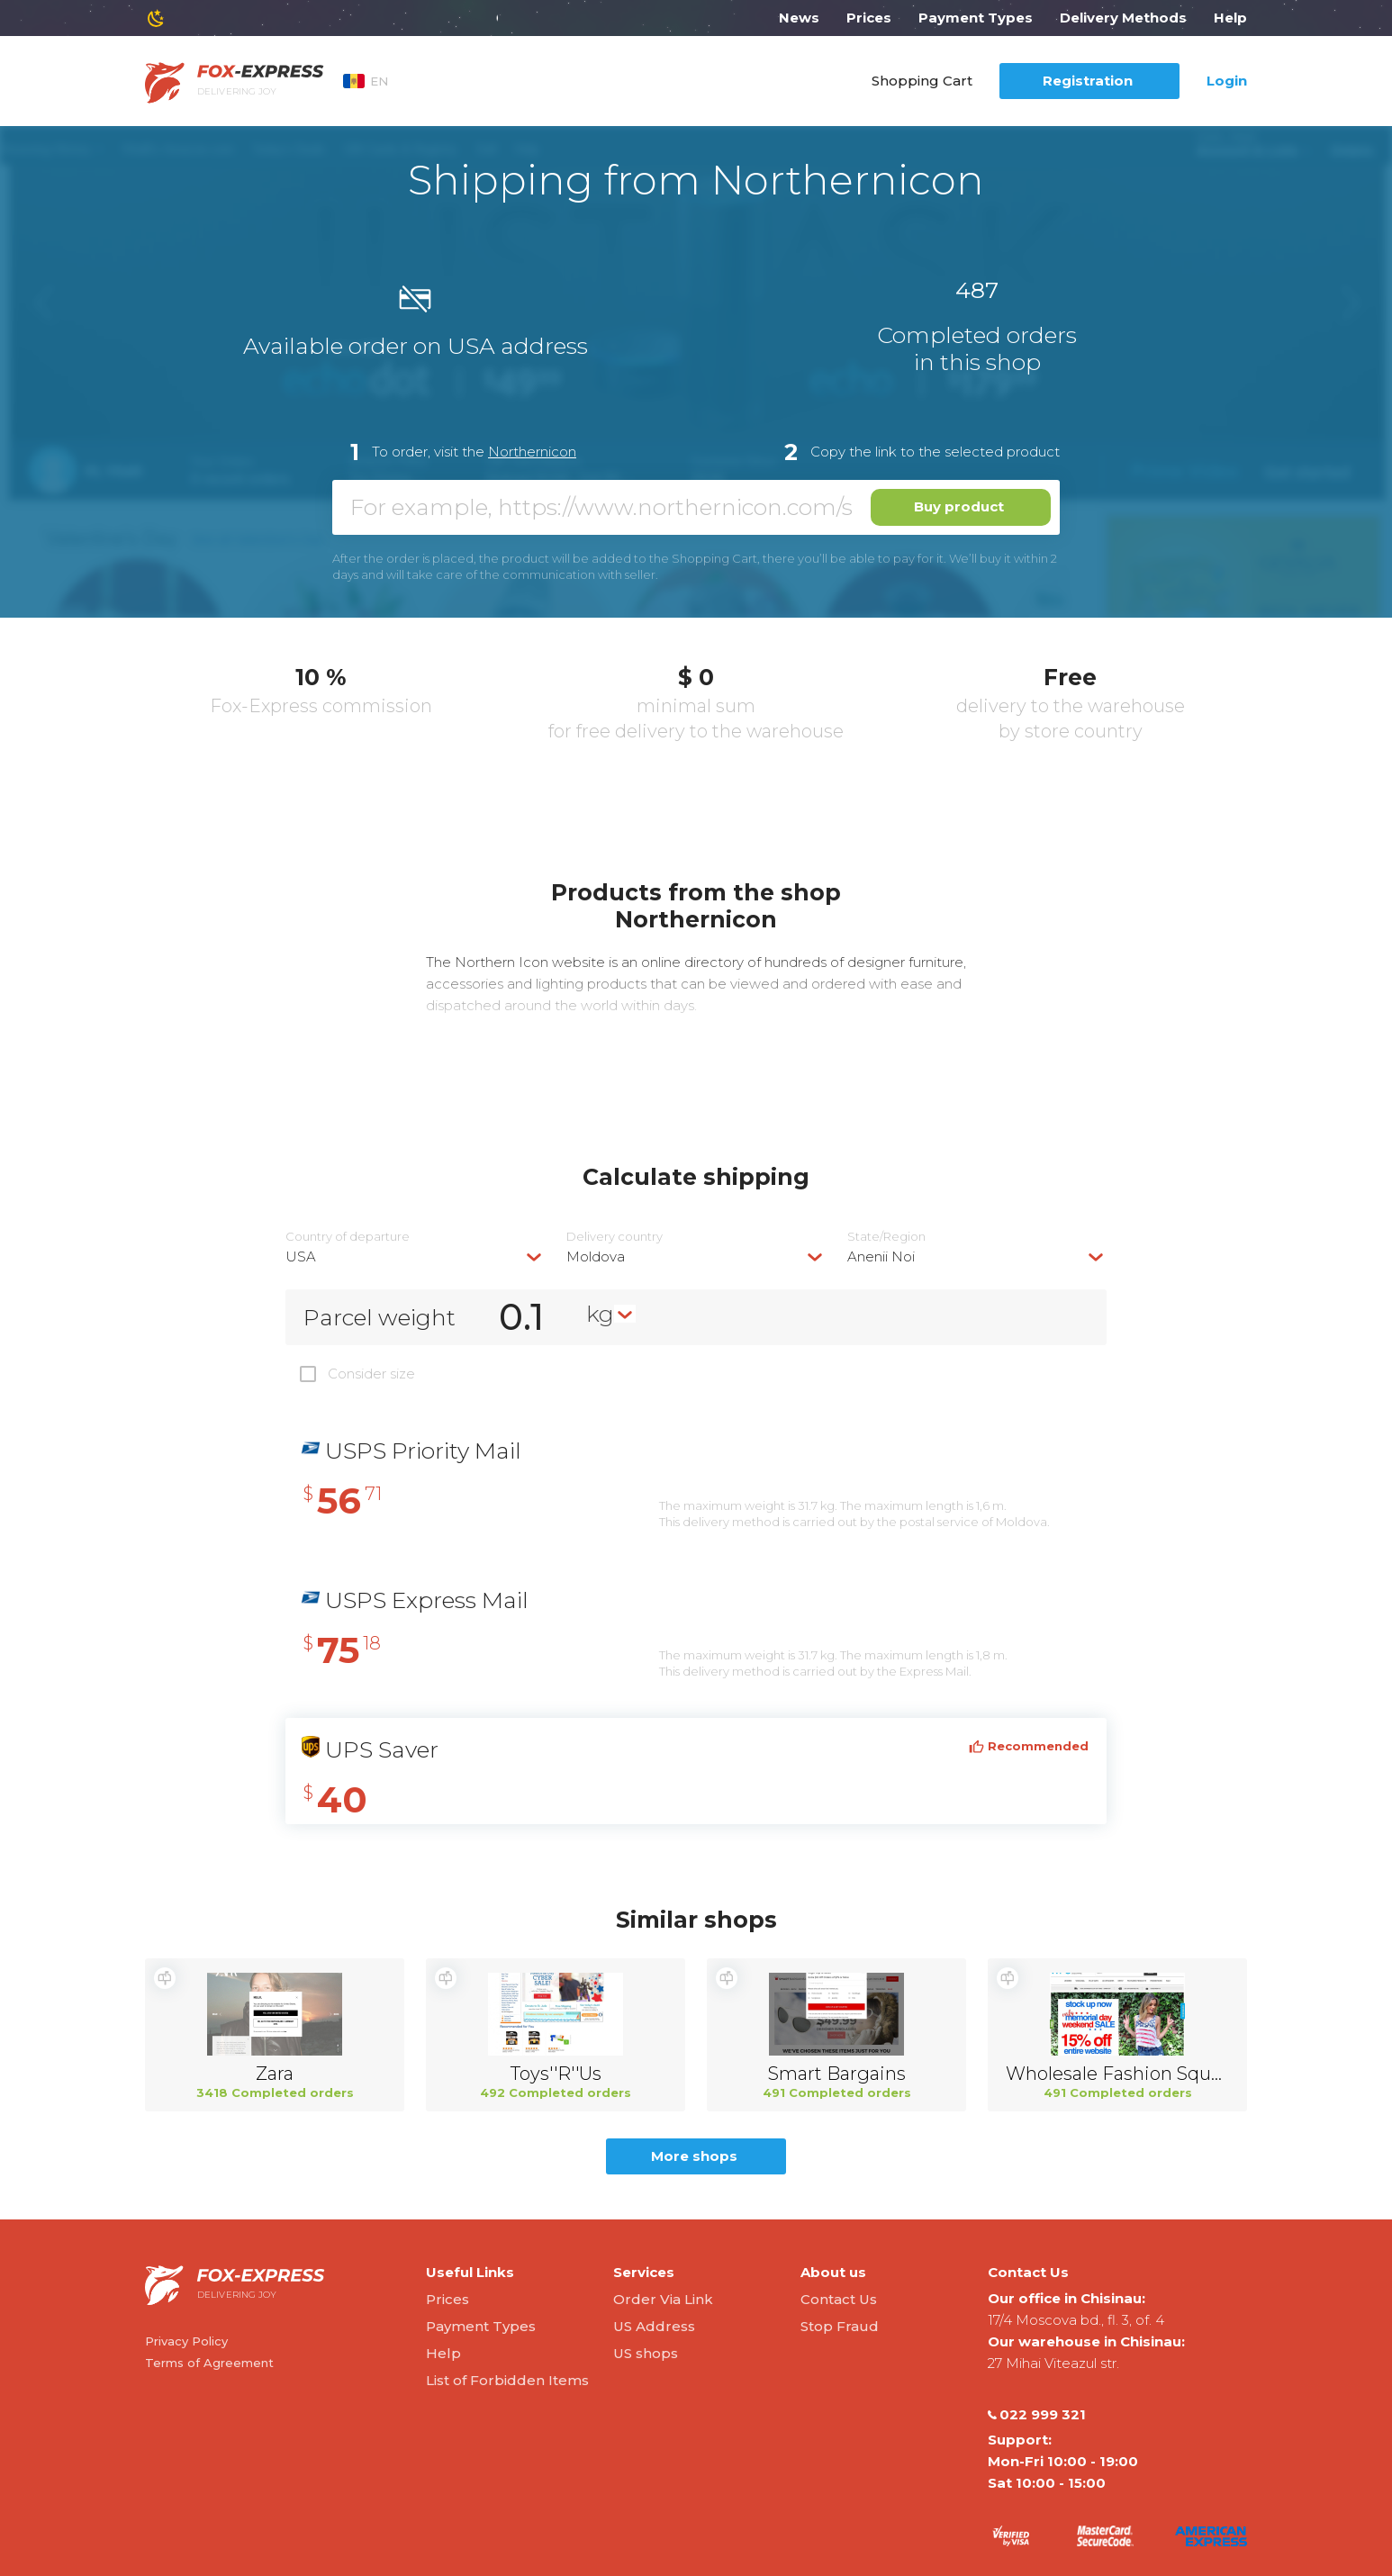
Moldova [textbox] (595, 1256)
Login (1227, 80)
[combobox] (415, 1256)
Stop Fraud (839, 2326)
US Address (654, 2326)
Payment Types (975, 17)
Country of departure (347, 1237)
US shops (645, 2353)
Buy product (959, 506)
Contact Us (838, 2299)
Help (1230, 17)
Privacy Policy (186, 2341)
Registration (1088, 80)
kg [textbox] (600, 1313)
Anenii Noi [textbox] (881, 1256)
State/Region (886, 1237)
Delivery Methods (1123, 17)
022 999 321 (1037, 2415)
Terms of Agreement (209, 2362)
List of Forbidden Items (507, 2380)
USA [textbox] (300, 1256)
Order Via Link (663, 2299)
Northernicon (532, 451)
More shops (694, 2156)
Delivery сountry (614, 1237)
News (799, 17)
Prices (868, 17)
